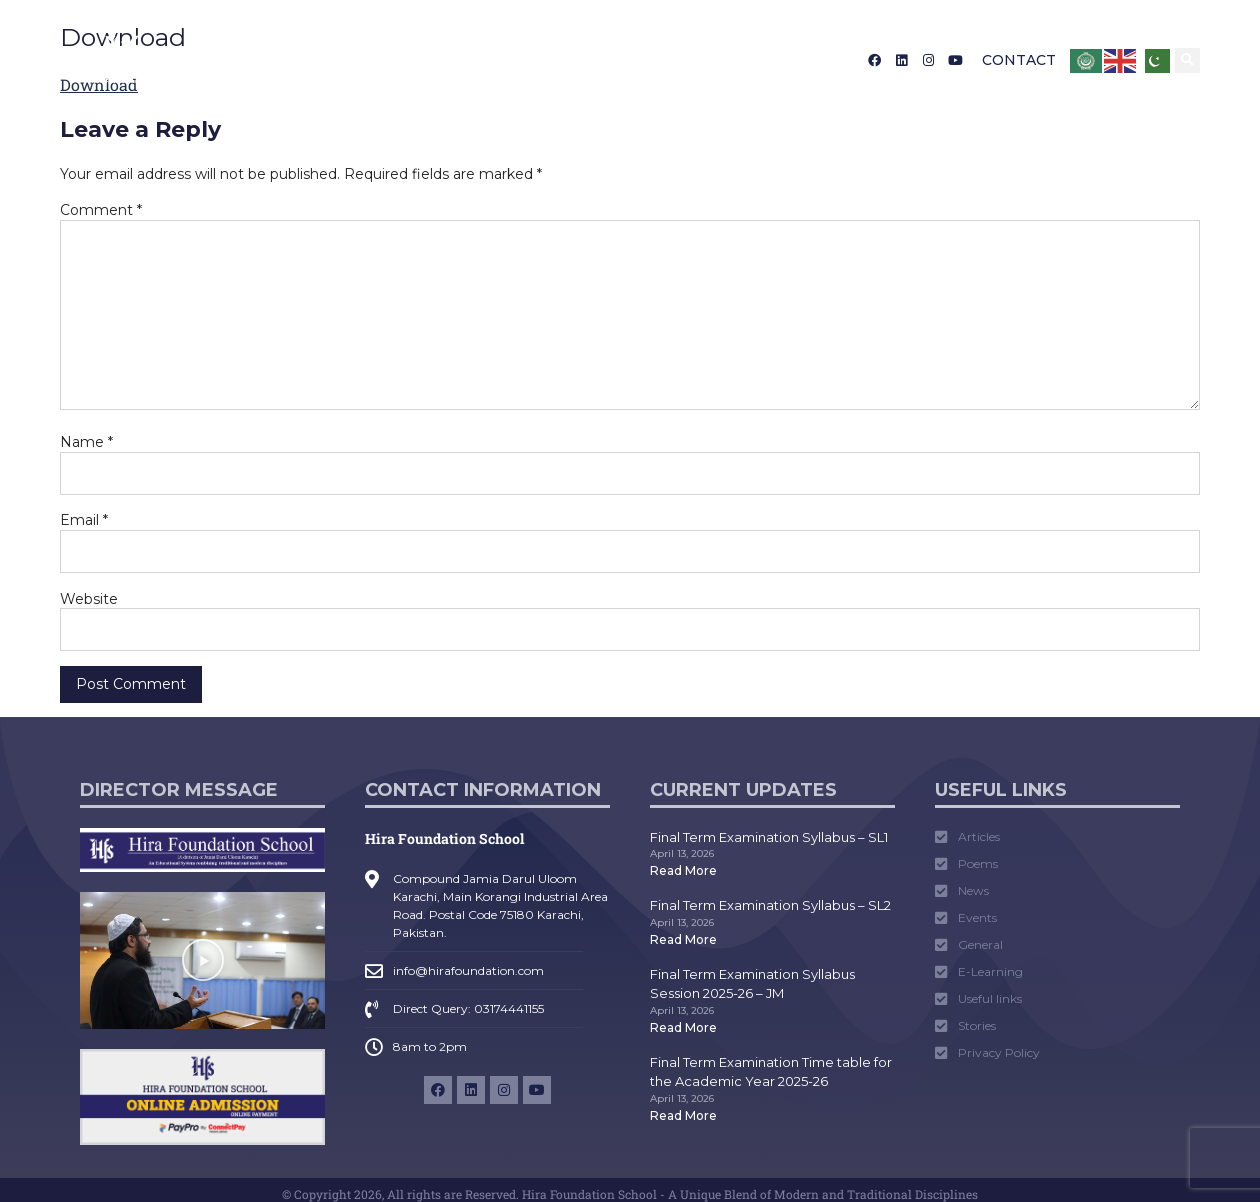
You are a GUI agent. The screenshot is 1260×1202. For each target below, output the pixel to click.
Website (89, 599)
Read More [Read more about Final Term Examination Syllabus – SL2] (683, 939)
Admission (377, 60)
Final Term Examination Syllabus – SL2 (770, 905)
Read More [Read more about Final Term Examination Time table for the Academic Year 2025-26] (683, 1115)
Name (86, 442)
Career (791, 60)
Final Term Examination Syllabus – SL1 (769, 837)
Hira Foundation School (444, 838)
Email (84, 520)
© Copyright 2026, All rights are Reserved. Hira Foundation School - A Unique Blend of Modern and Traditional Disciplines (630, 1194)
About (278, 60)
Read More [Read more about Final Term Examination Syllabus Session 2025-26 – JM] (683, 1027)
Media (595, 60)
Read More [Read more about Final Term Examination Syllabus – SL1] (683, 870)
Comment (101, 210)
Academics (495, 60)
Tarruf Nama (695, 60)
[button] (1187, 60)
